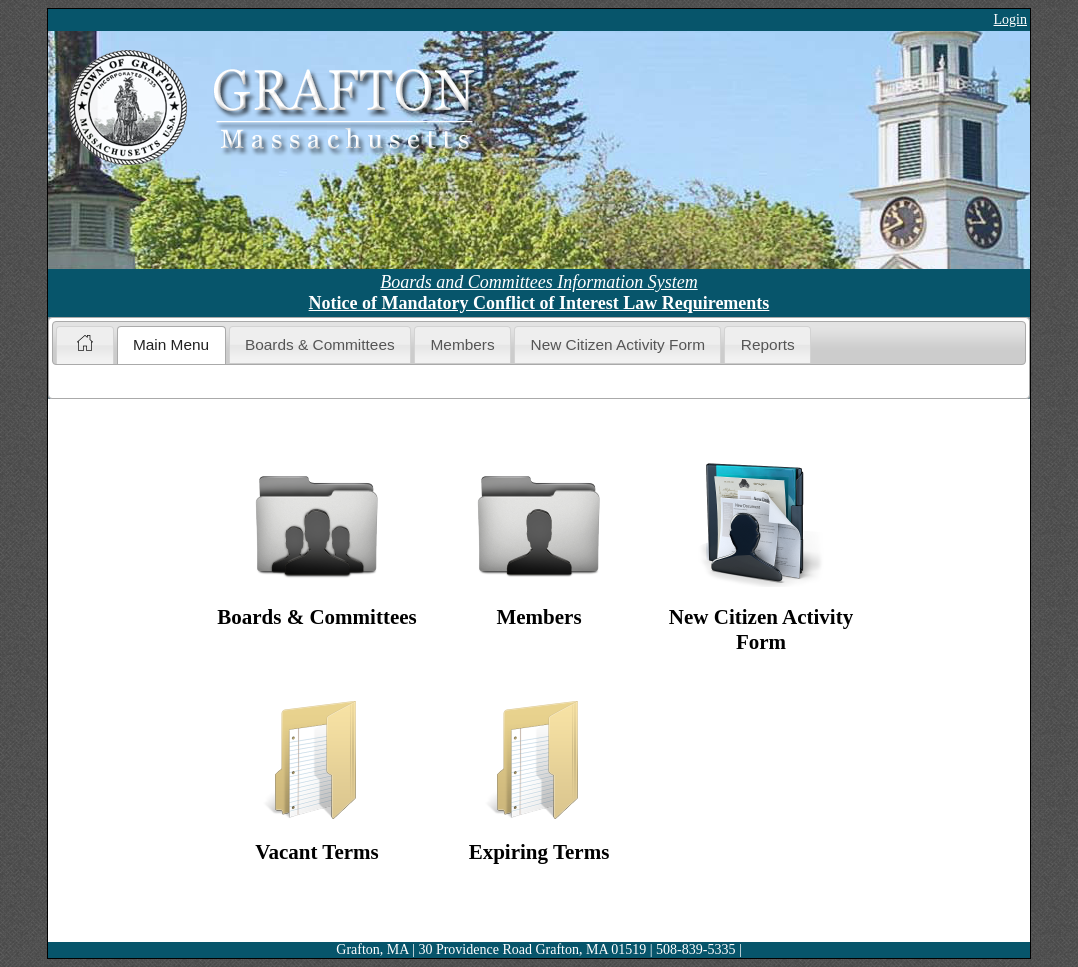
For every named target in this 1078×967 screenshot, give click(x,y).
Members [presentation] (463, 344)
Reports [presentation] (768, 344)
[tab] (84, 344)
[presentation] (84, 345)
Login (1010, 19)
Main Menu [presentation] (171, 344)
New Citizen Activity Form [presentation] (618, 344)
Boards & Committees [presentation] (320, 344)
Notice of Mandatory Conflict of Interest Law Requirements (539, 303)
